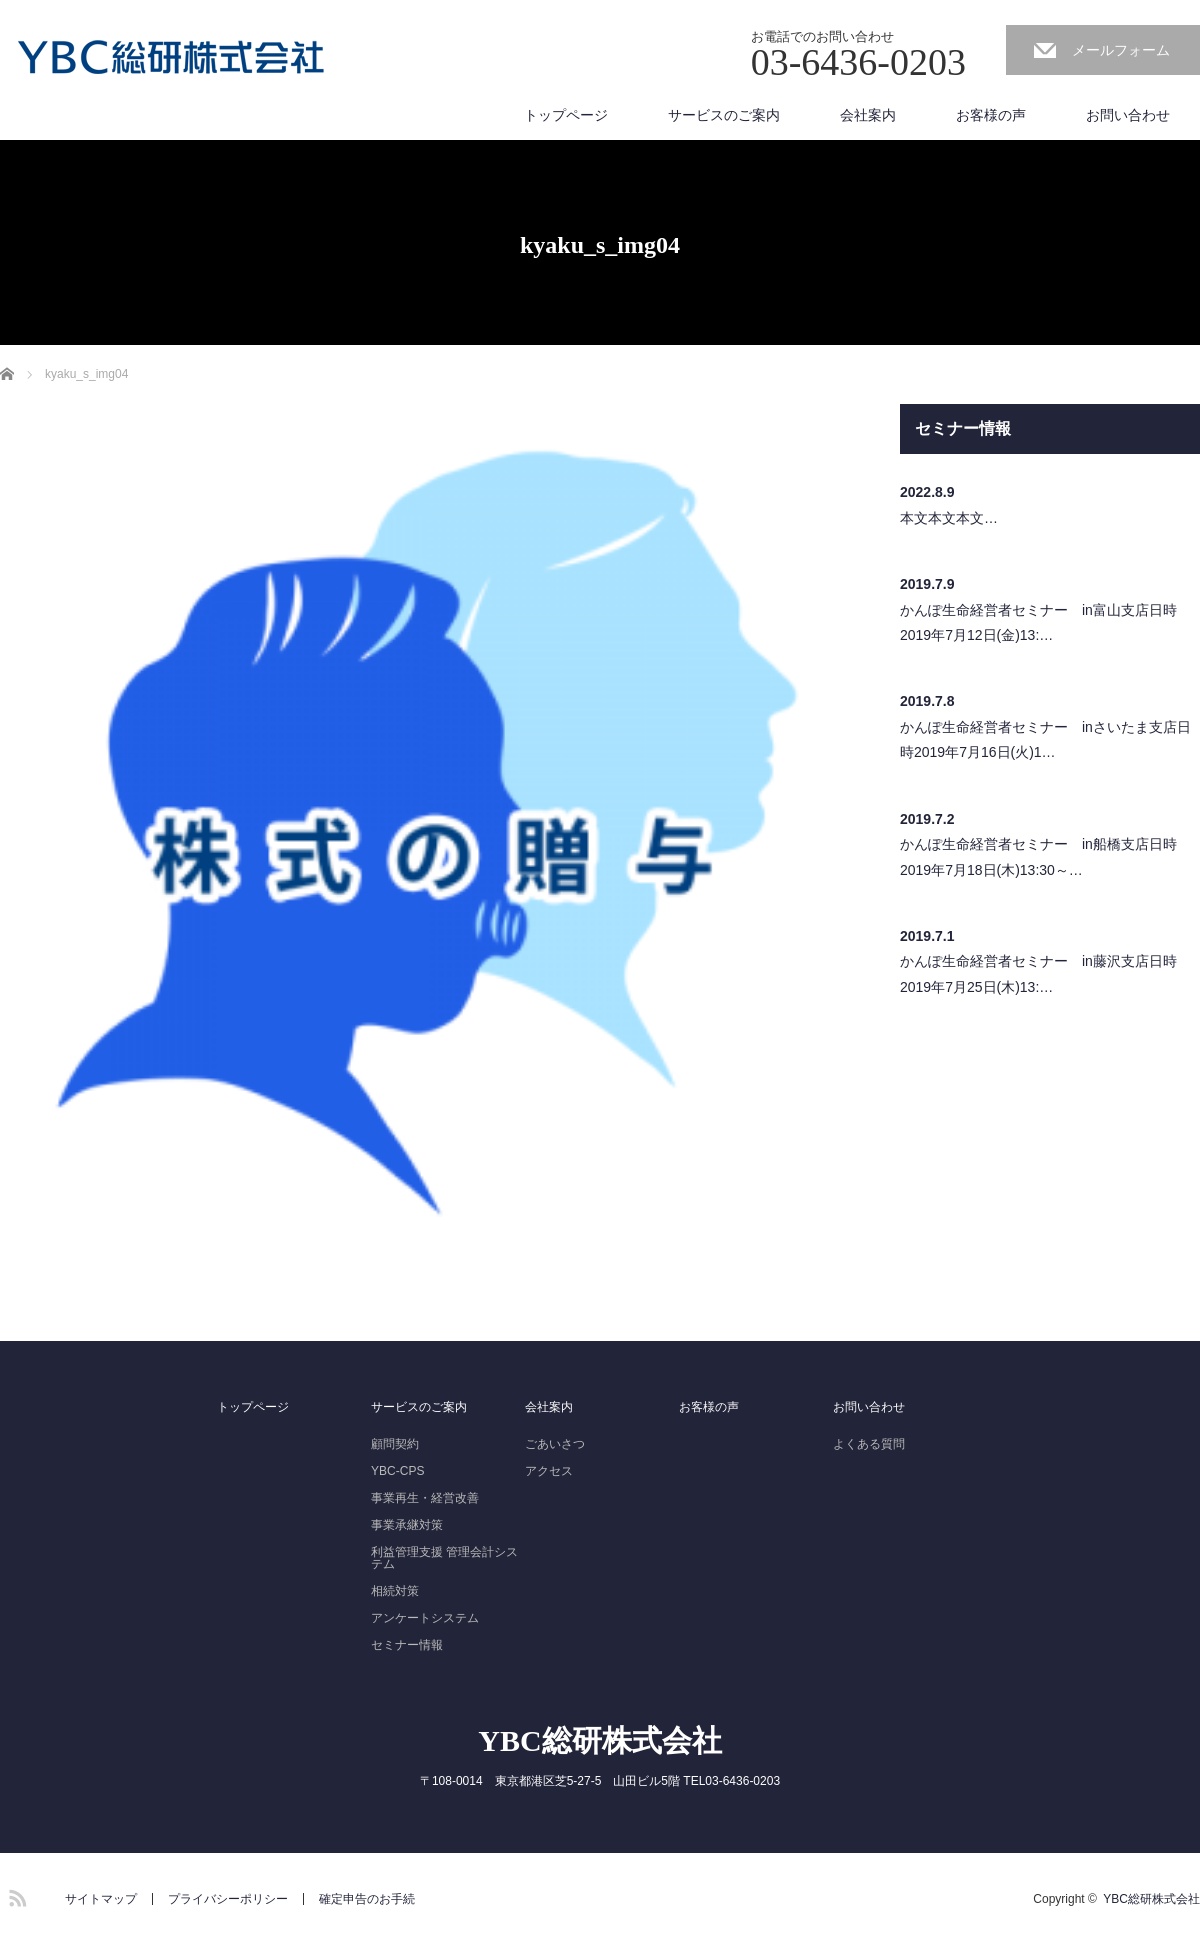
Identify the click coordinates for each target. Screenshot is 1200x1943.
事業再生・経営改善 (425, 1498)
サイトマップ (101, 1899)
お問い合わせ (1128, 115)
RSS (15, 1895)
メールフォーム (1121, 50)
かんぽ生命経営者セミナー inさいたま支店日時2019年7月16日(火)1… (1045, 739)
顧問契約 (395, 1444)
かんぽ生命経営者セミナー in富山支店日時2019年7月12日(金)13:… (1038, 622)
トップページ (566, 115)
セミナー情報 (407, 1645)
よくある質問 (869, 1444)
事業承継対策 (407, 1525)
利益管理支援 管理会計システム (444, 1558)
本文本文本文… (949, 518)
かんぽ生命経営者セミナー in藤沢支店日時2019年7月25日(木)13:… (1038, 973)
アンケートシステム (425, 1618)
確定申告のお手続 (367, 1899)
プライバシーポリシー (228, 1899)
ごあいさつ (555, 1444)
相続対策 (395, 1591)
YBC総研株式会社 (599, 1740)
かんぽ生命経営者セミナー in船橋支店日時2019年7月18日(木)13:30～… (1038, 856)
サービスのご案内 (724, 115)
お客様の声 (991, 115)
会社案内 (868, 115)
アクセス (549, 1471)
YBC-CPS (397, 1471)
